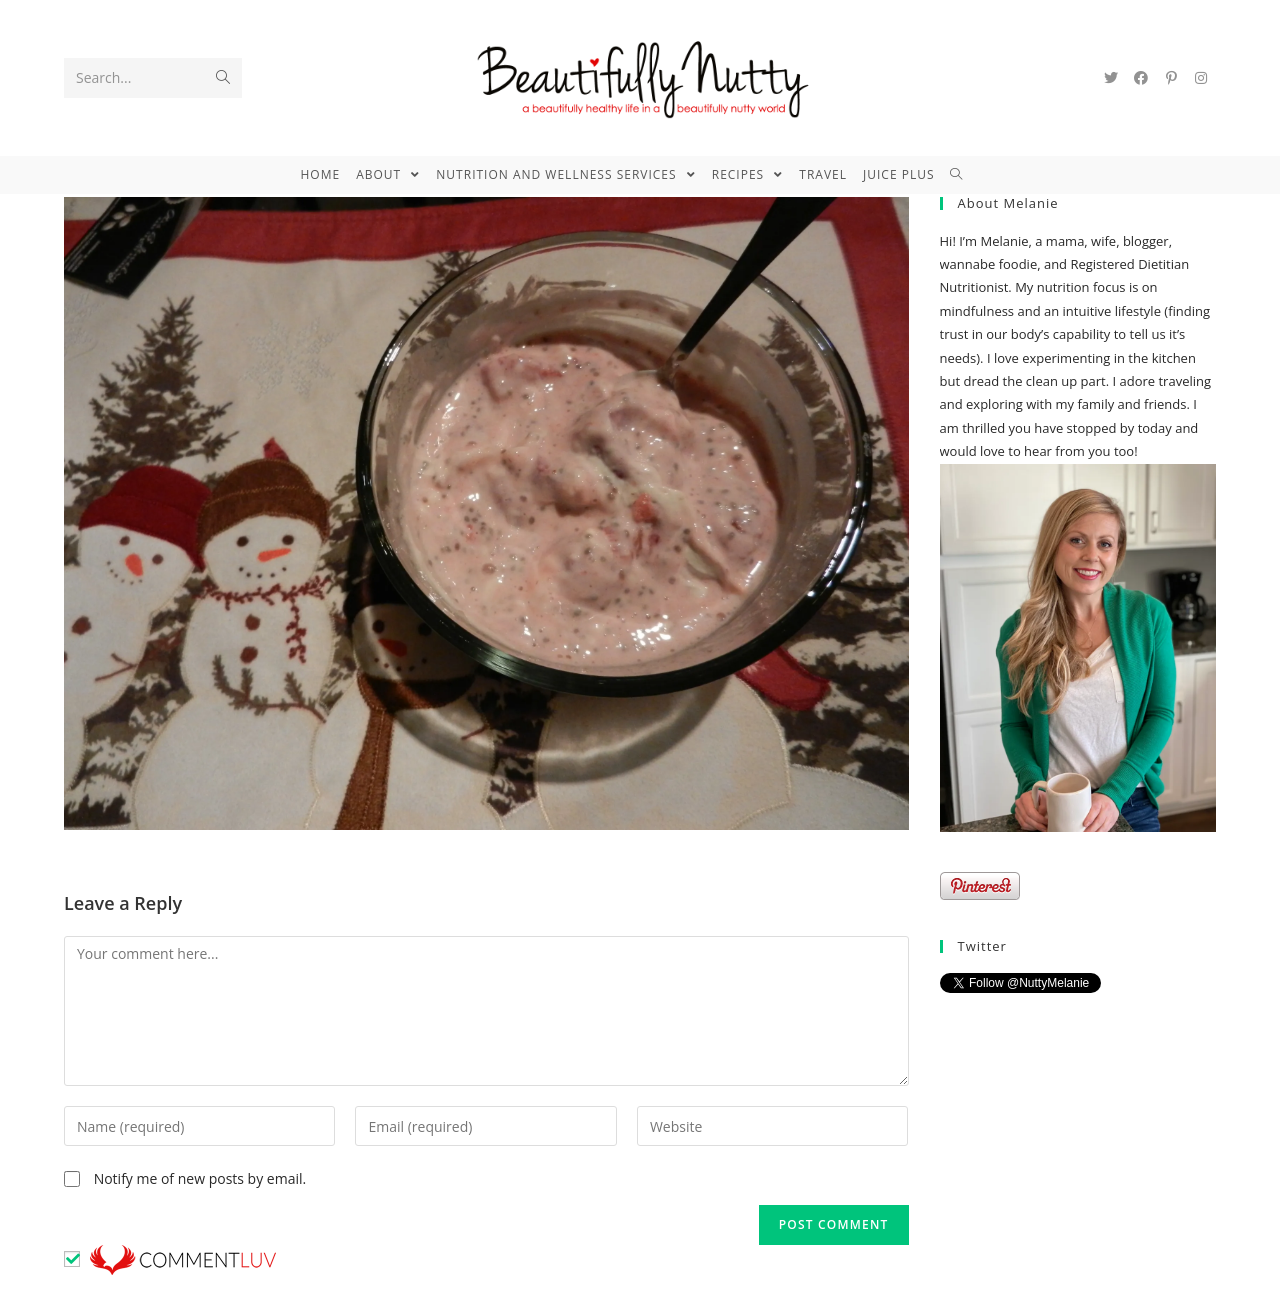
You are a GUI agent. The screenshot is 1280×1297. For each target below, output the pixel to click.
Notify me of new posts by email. (200, 1178)
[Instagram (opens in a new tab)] (1201, 78)
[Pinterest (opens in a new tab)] (1171, 78)
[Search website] (964, 175)
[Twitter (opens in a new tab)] (1111, 78)
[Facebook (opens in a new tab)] (1141, 78)
